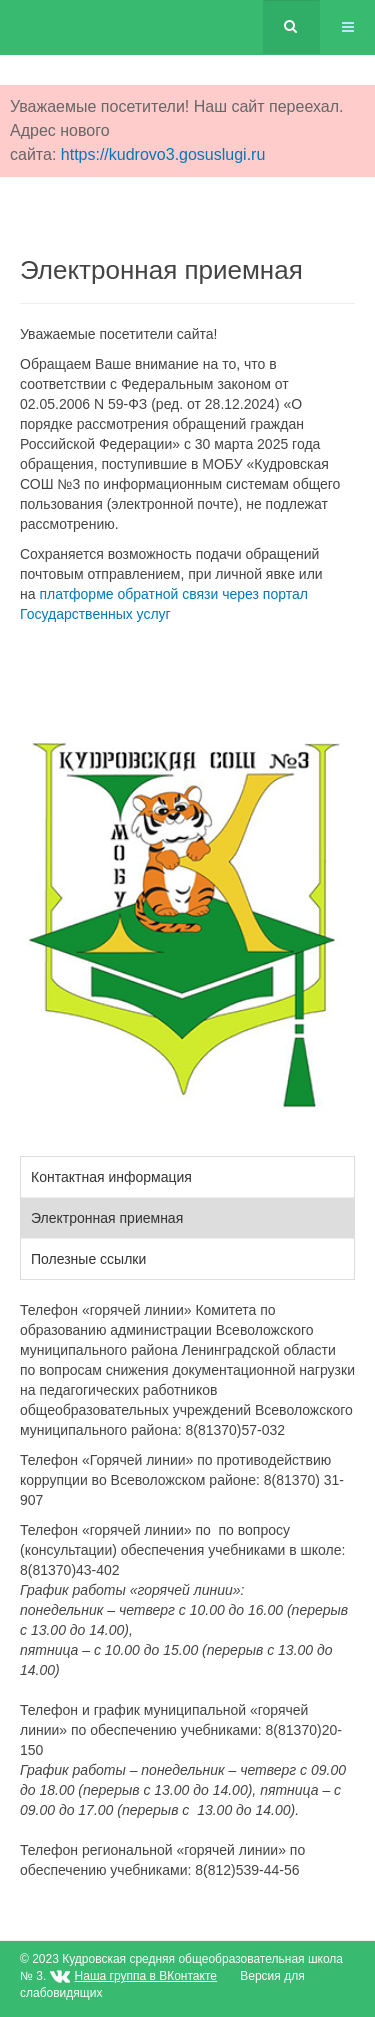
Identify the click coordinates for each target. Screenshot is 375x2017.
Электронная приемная (107, 1218)
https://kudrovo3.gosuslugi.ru (163, 154)
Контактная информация (111, 1177)
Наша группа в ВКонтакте (146, 1976)
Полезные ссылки (88, 1259)
